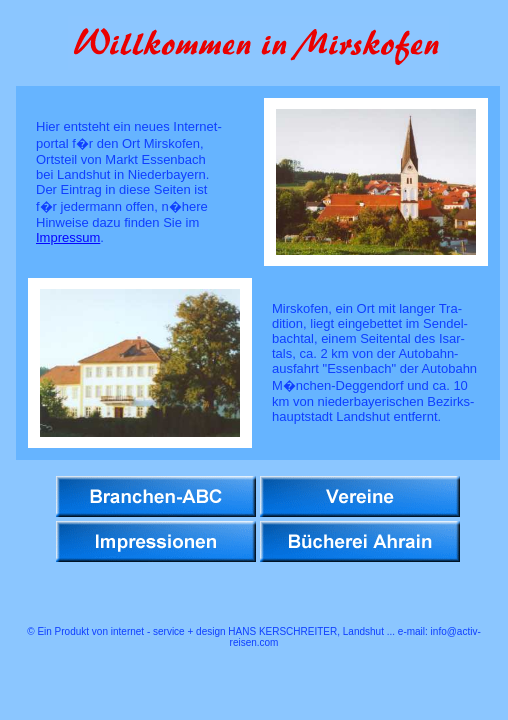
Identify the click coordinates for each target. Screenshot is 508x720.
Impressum (68, 237)
